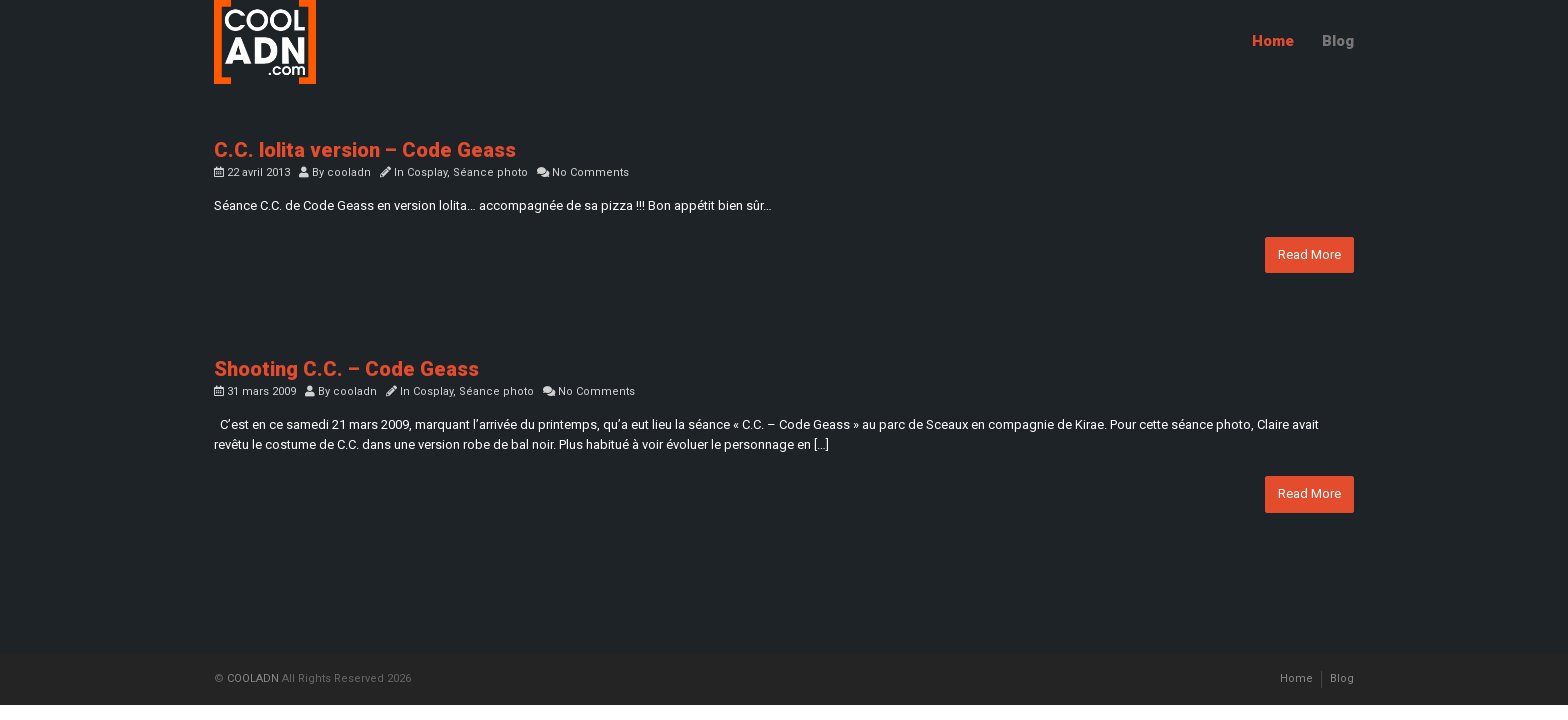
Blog (1338, 41)
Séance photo (490, 172)
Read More (1309, 254)
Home (1273, 41)
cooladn (349, 172)
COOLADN (253, 678)
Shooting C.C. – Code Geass (346, 369)
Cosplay (427, 172)
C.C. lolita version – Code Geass (365, 150)
